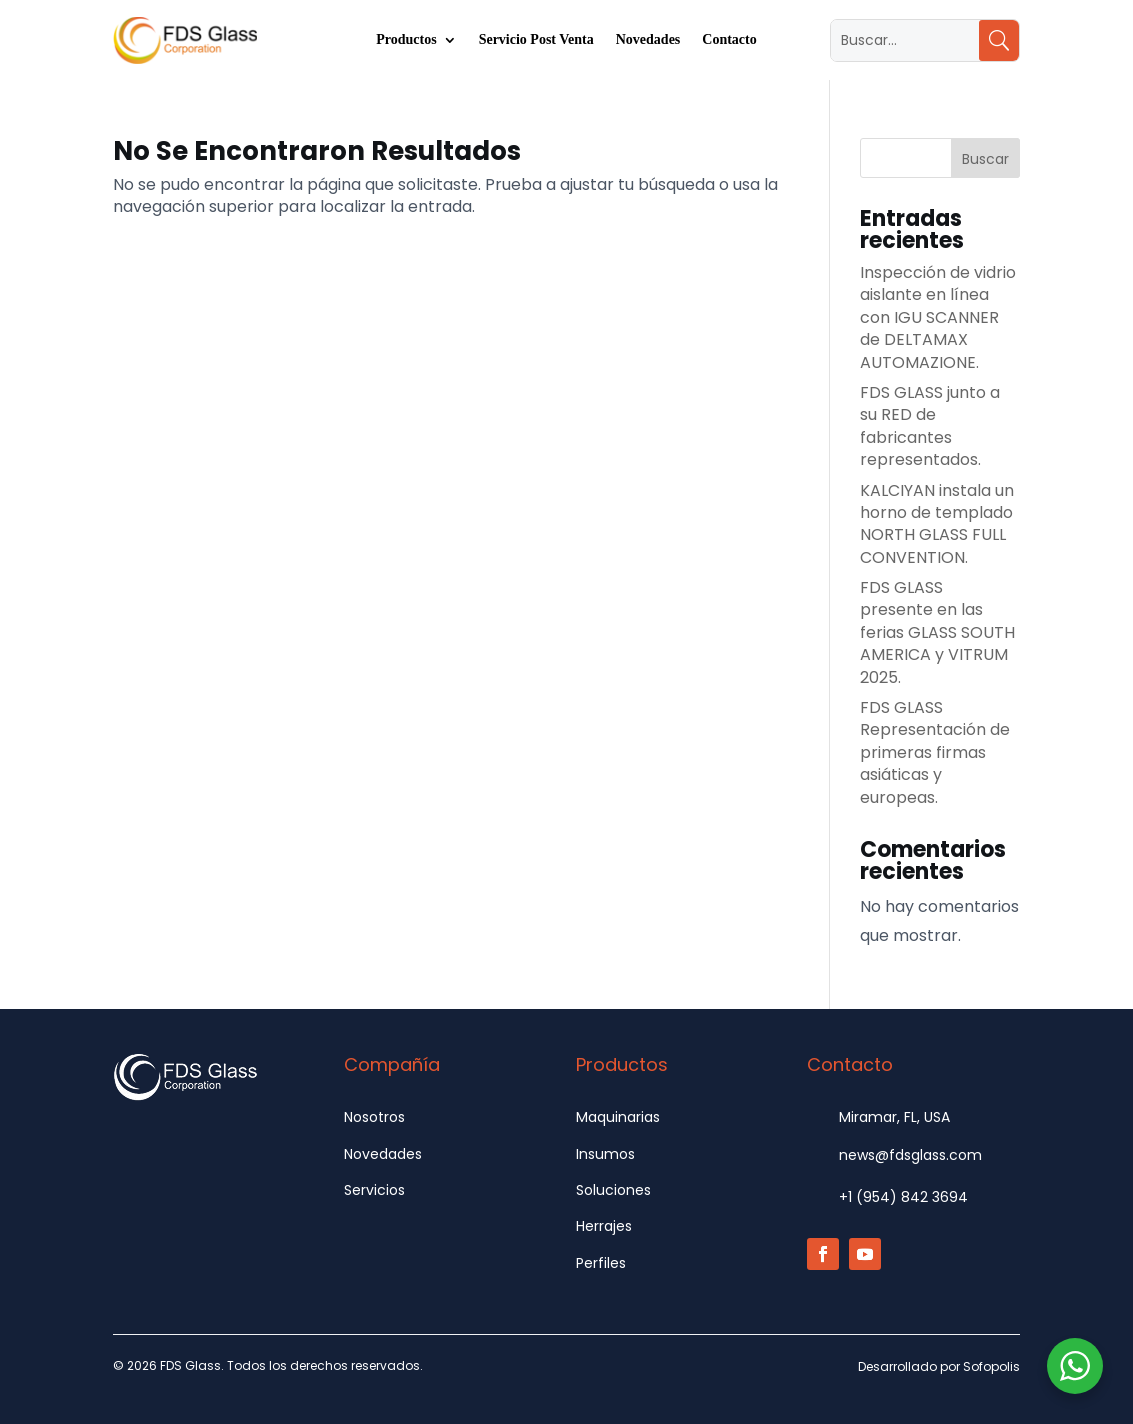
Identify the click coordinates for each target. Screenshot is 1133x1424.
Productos (406, 40)
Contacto (729, 40)
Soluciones (613, 1190)
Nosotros (374, 1117)
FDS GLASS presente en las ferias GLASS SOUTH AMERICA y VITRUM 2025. (937, 632)
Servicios (374, 1190)
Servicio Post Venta (536, 40)
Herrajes (604, 1226)
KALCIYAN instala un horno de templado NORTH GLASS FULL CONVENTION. (937, 524)
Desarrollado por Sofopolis (939, 1366)
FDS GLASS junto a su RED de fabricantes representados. (930, 426)
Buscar (985, 159)
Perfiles (601, 1263)
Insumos (605, 1154)
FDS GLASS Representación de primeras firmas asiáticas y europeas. (935, 752)
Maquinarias (618, 1117)
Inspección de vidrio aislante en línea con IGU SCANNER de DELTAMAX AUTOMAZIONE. (938, 317)
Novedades (648, 40)
